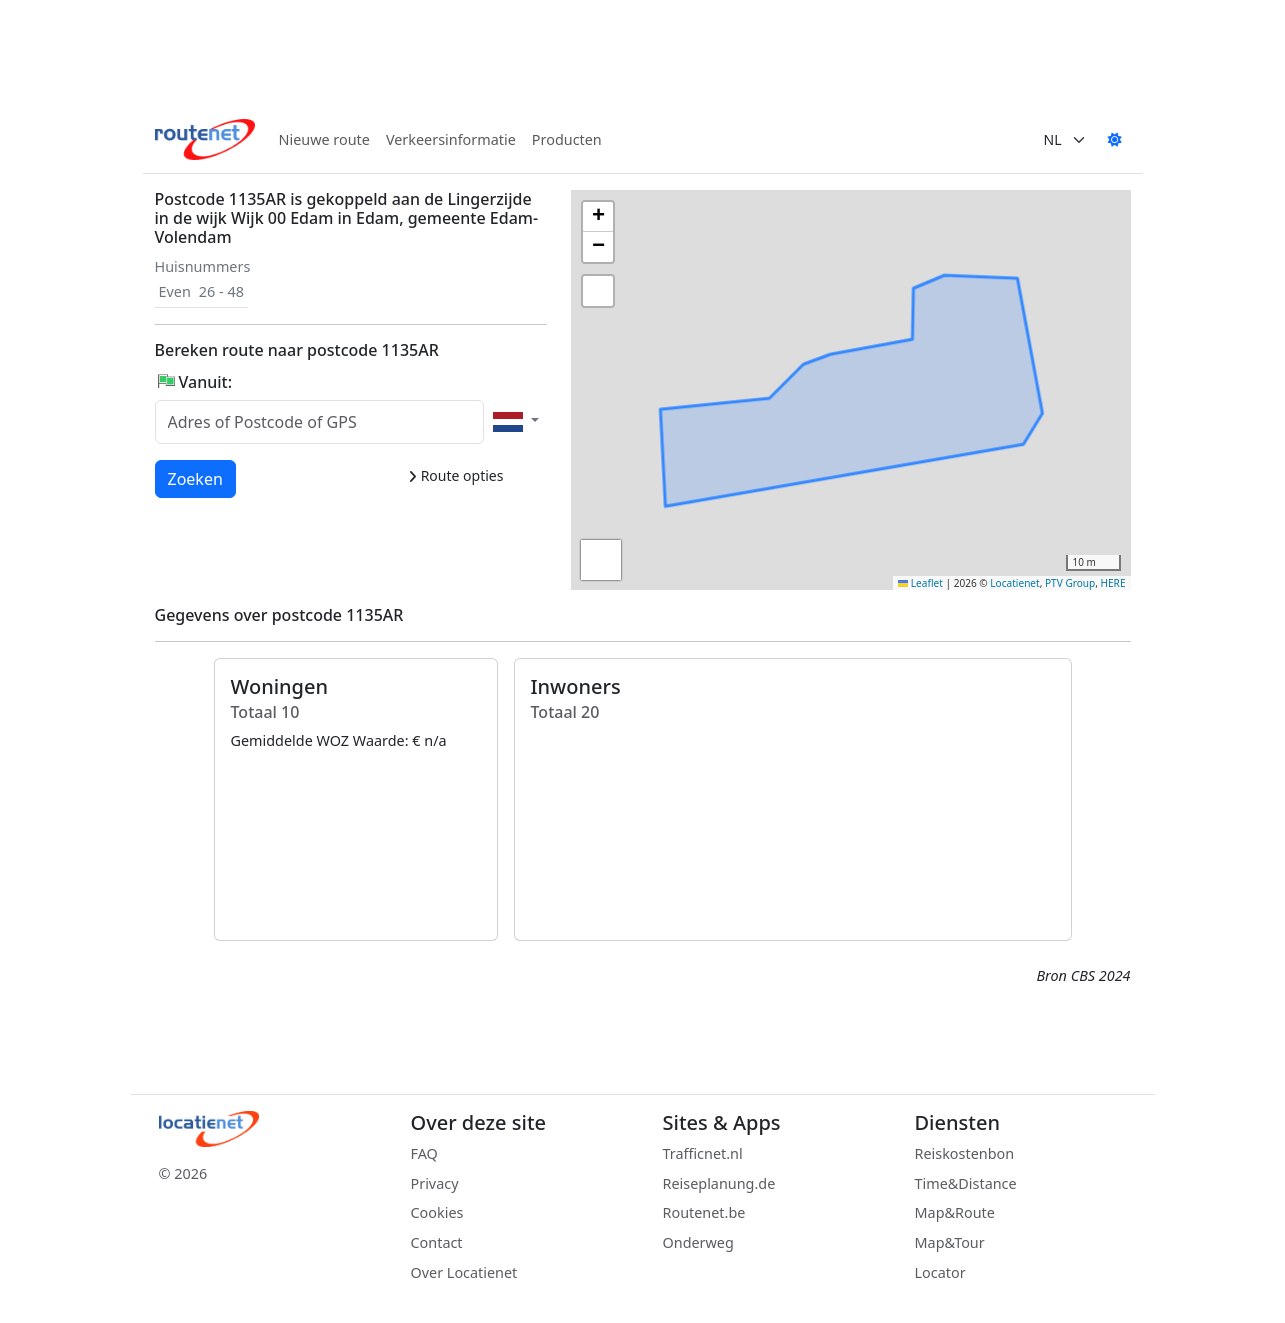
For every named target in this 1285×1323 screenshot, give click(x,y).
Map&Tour (950, 1242)
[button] (880, 456)
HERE (1113, 583)
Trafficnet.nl (703, 1153)
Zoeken (196, 478)
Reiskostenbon (965, 1153)
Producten (567, 139)
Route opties (455, 475)
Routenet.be (704, 1212)
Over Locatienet (464, 1272)
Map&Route (955, 1212)
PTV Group (1070, 583)
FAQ (424, 1153)
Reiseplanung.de (719, 1183)
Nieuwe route (324, 139)
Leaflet (920, 583)
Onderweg (698, 1242)
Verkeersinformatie (451, 139)
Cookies (437, 1212)
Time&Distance (966, 1183)
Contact (437, 1242)
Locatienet (1014, 583)
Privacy (435, 1183)
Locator (940, 1272)
